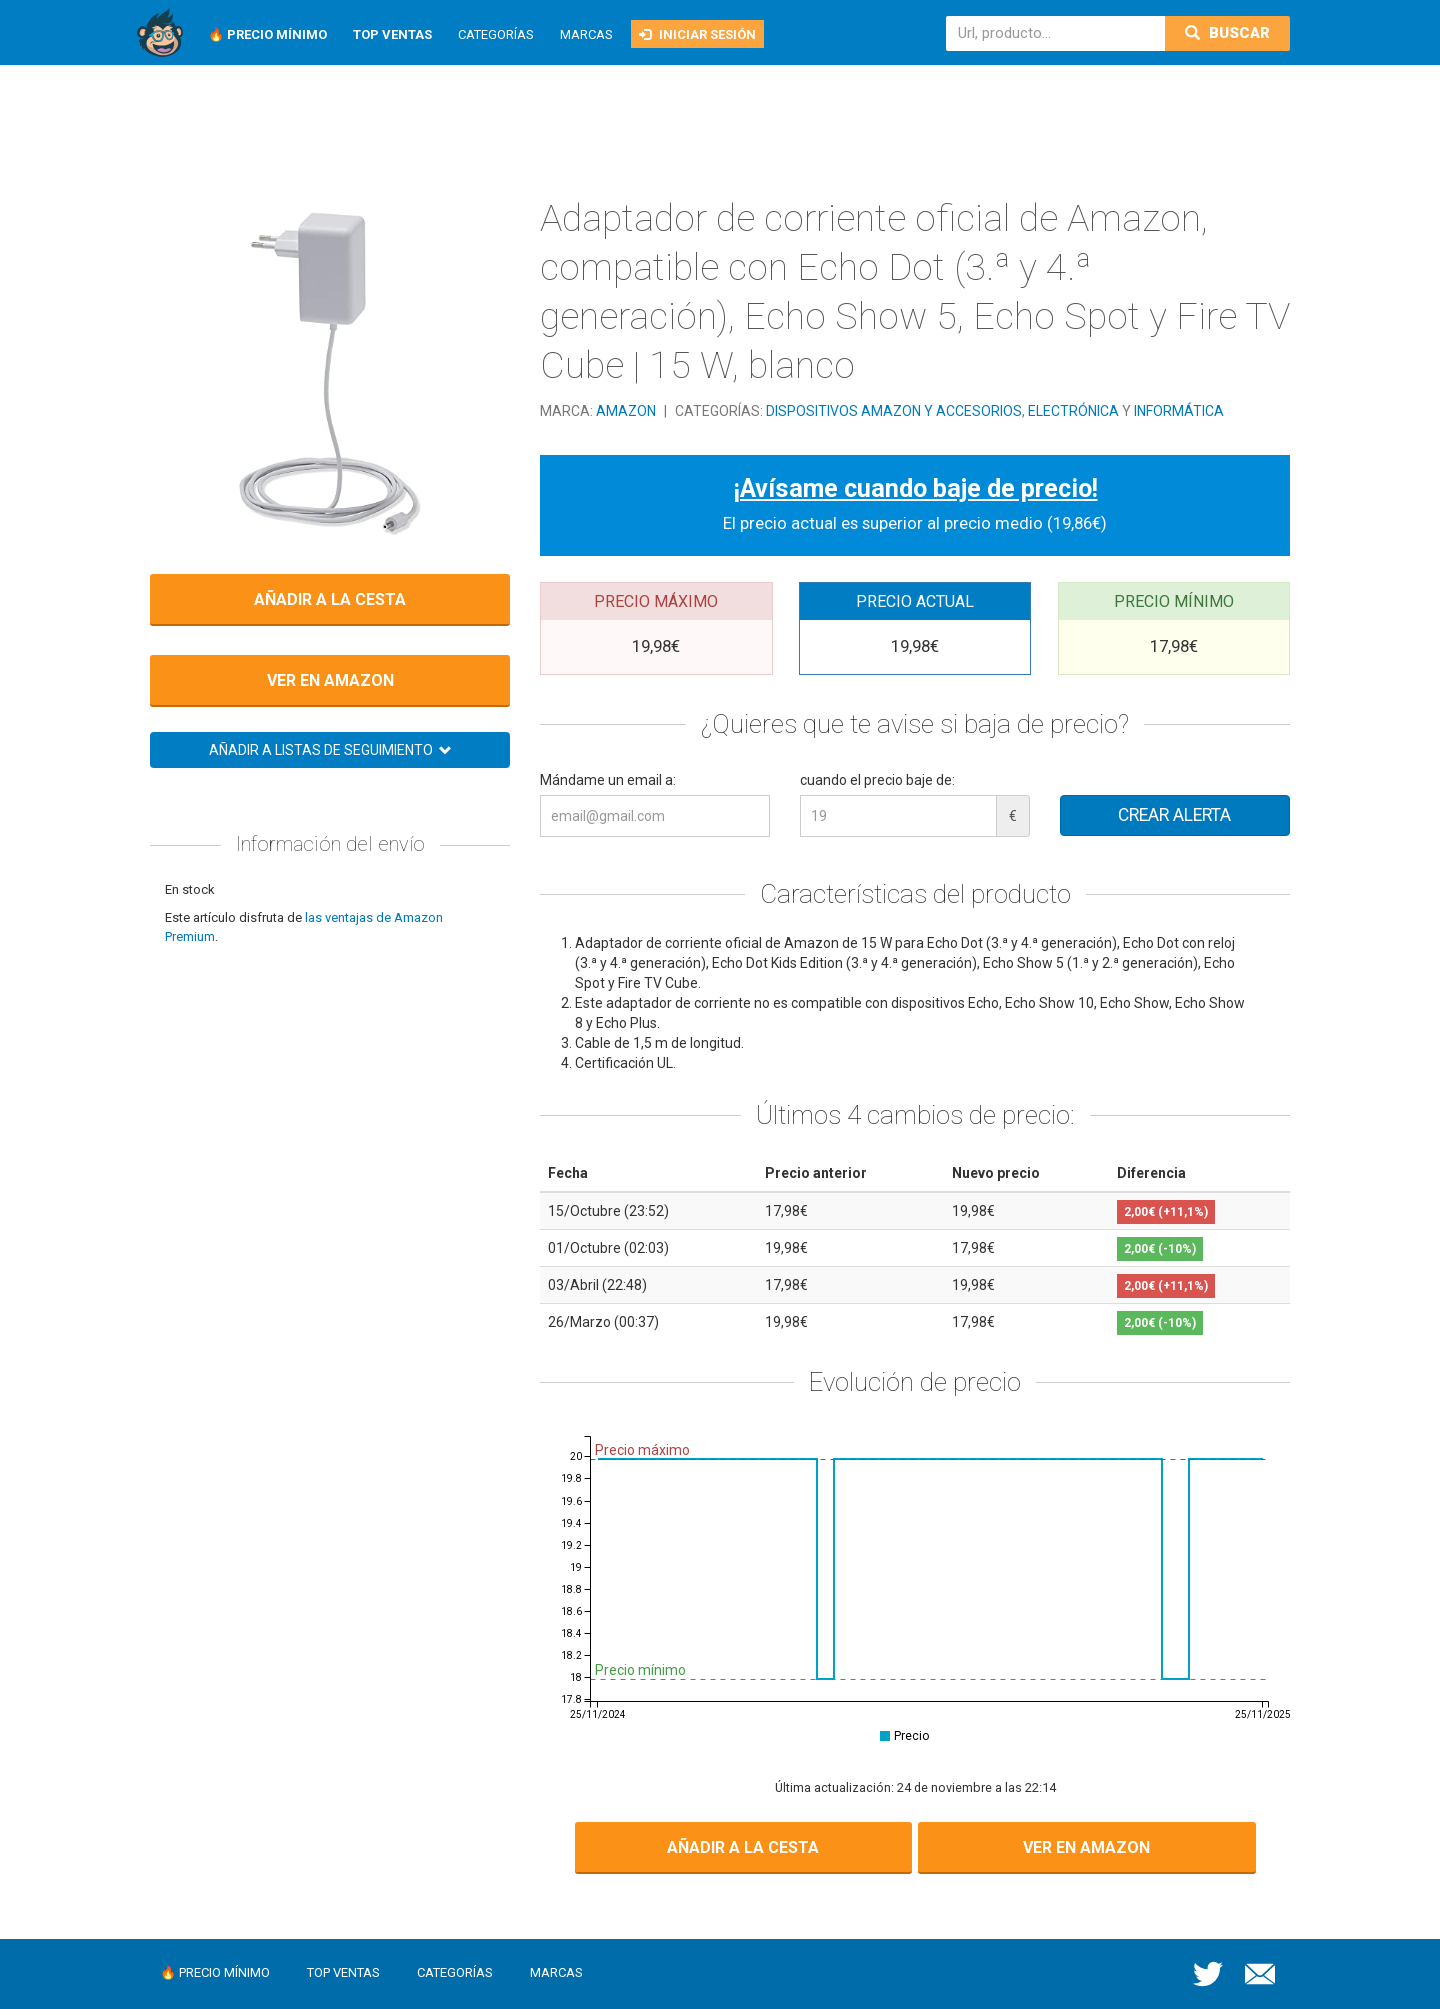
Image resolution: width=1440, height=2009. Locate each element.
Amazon (627, 411)
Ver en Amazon (330, 680)
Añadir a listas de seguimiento (330, 750)
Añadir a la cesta (330, 599)
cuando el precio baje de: (877, 780)
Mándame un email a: (608, 780)
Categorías (496, 34)
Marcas (586, 34)
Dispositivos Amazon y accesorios (894, 411)
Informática (1179, 411)
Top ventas (343, 1972)
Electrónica (1073, 411)
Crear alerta (1174, 815)
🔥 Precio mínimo (215, 1972)
